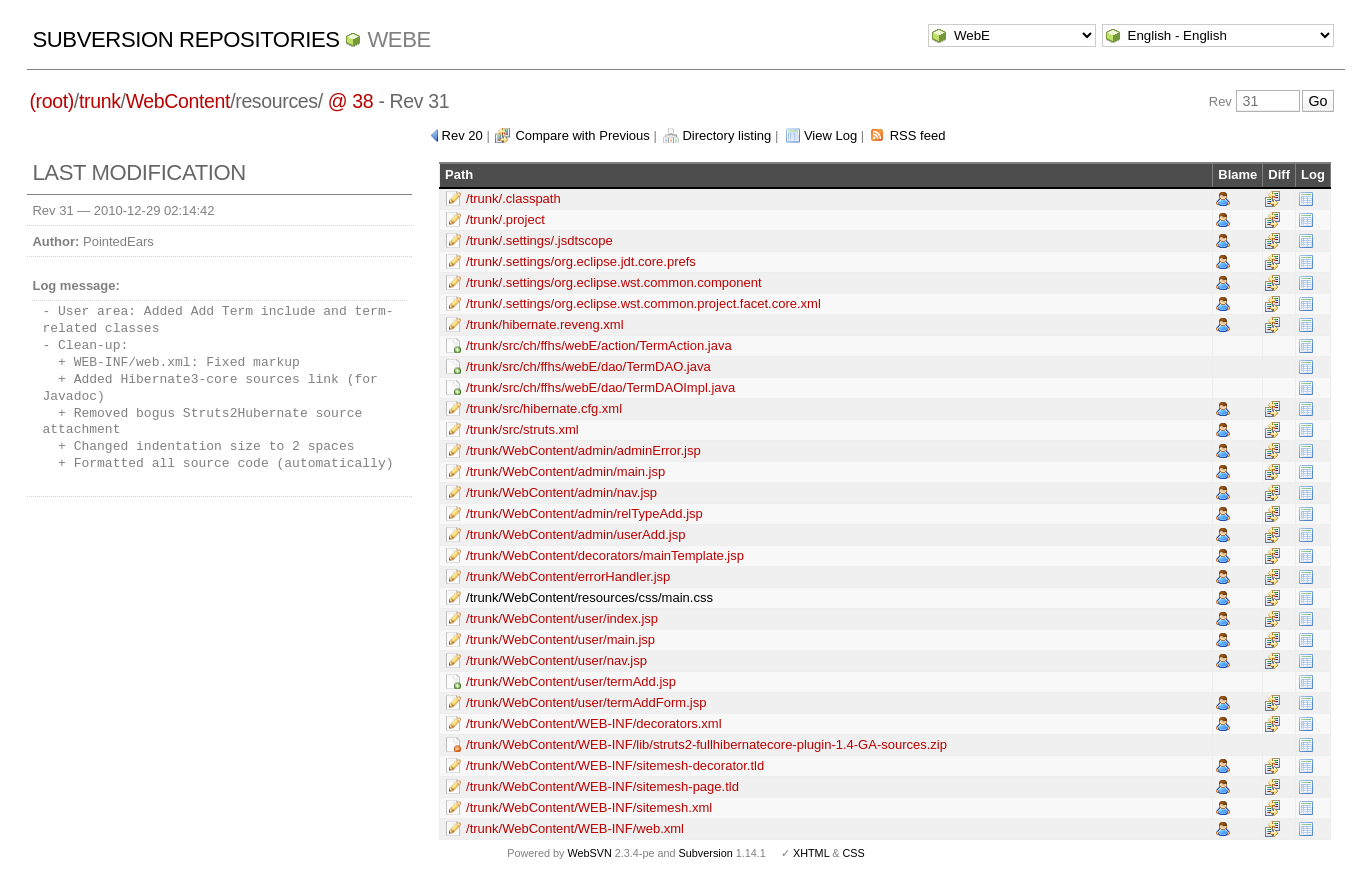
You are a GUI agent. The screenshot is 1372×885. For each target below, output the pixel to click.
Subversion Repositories (185, 39)
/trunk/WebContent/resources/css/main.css (589, 597)
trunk (100, 101)
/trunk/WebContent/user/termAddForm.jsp (586, 702)
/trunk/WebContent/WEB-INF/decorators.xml (594, 723)
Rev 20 (462, 135)
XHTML (811, 853)
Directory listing (726, 135)
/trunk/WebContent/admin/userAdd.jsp (575, 534)
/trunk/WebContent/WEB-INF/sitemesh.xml (589, 807)
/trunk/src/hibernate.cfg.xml (544, 408)
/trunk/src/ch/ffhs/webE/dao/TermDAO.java (588, 366)
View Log (830, 135)
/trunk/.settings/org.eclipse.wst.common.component (614, 282)
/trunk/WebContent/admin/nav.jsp (561, 492)
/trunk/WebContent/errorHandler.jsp (568, 576)
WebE (398, 39)
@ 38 (351, 101)
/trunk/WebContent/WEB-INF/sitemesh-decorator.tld (615, 765)
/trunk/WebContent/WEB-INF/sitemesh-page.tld (602, 786)
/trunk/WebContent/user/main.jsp (560, 639)
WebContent (178, 101)
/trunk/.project (505, 219)
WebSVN (589, 853)
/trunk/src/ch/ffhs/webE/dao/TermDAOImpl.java (600, 387)
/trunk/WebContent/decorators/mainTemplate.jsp (605, 555)
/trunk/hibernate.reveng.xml (545, 324)
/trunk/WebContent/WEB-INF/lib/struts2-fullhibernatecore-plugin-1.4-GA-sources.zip (706, 744)
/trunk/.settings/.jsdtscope (539, 240)
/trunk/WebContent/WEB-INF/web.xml (575, 828)
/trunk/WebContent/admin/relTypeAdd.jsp (584, 513)
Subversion (706, 853)
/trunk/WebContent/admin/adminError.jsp (583, 450)
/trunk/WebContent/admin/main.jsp (565, 471)
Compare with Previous (582, 135)
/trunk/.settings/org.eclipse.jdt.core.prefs (581, 261)
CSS (854, 853)
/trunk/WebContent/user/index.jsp (562, 618)
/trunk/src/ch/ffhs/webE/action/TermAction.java (599, 345)
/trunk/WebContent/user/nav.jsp (556, 660)
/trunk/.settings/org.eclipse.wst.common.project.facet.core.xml (643, 303)
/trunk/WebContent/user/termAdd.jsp (571, 681)
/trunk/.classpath (513, 198)
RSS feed (918, 135)
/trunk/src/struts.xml (522, 429)
